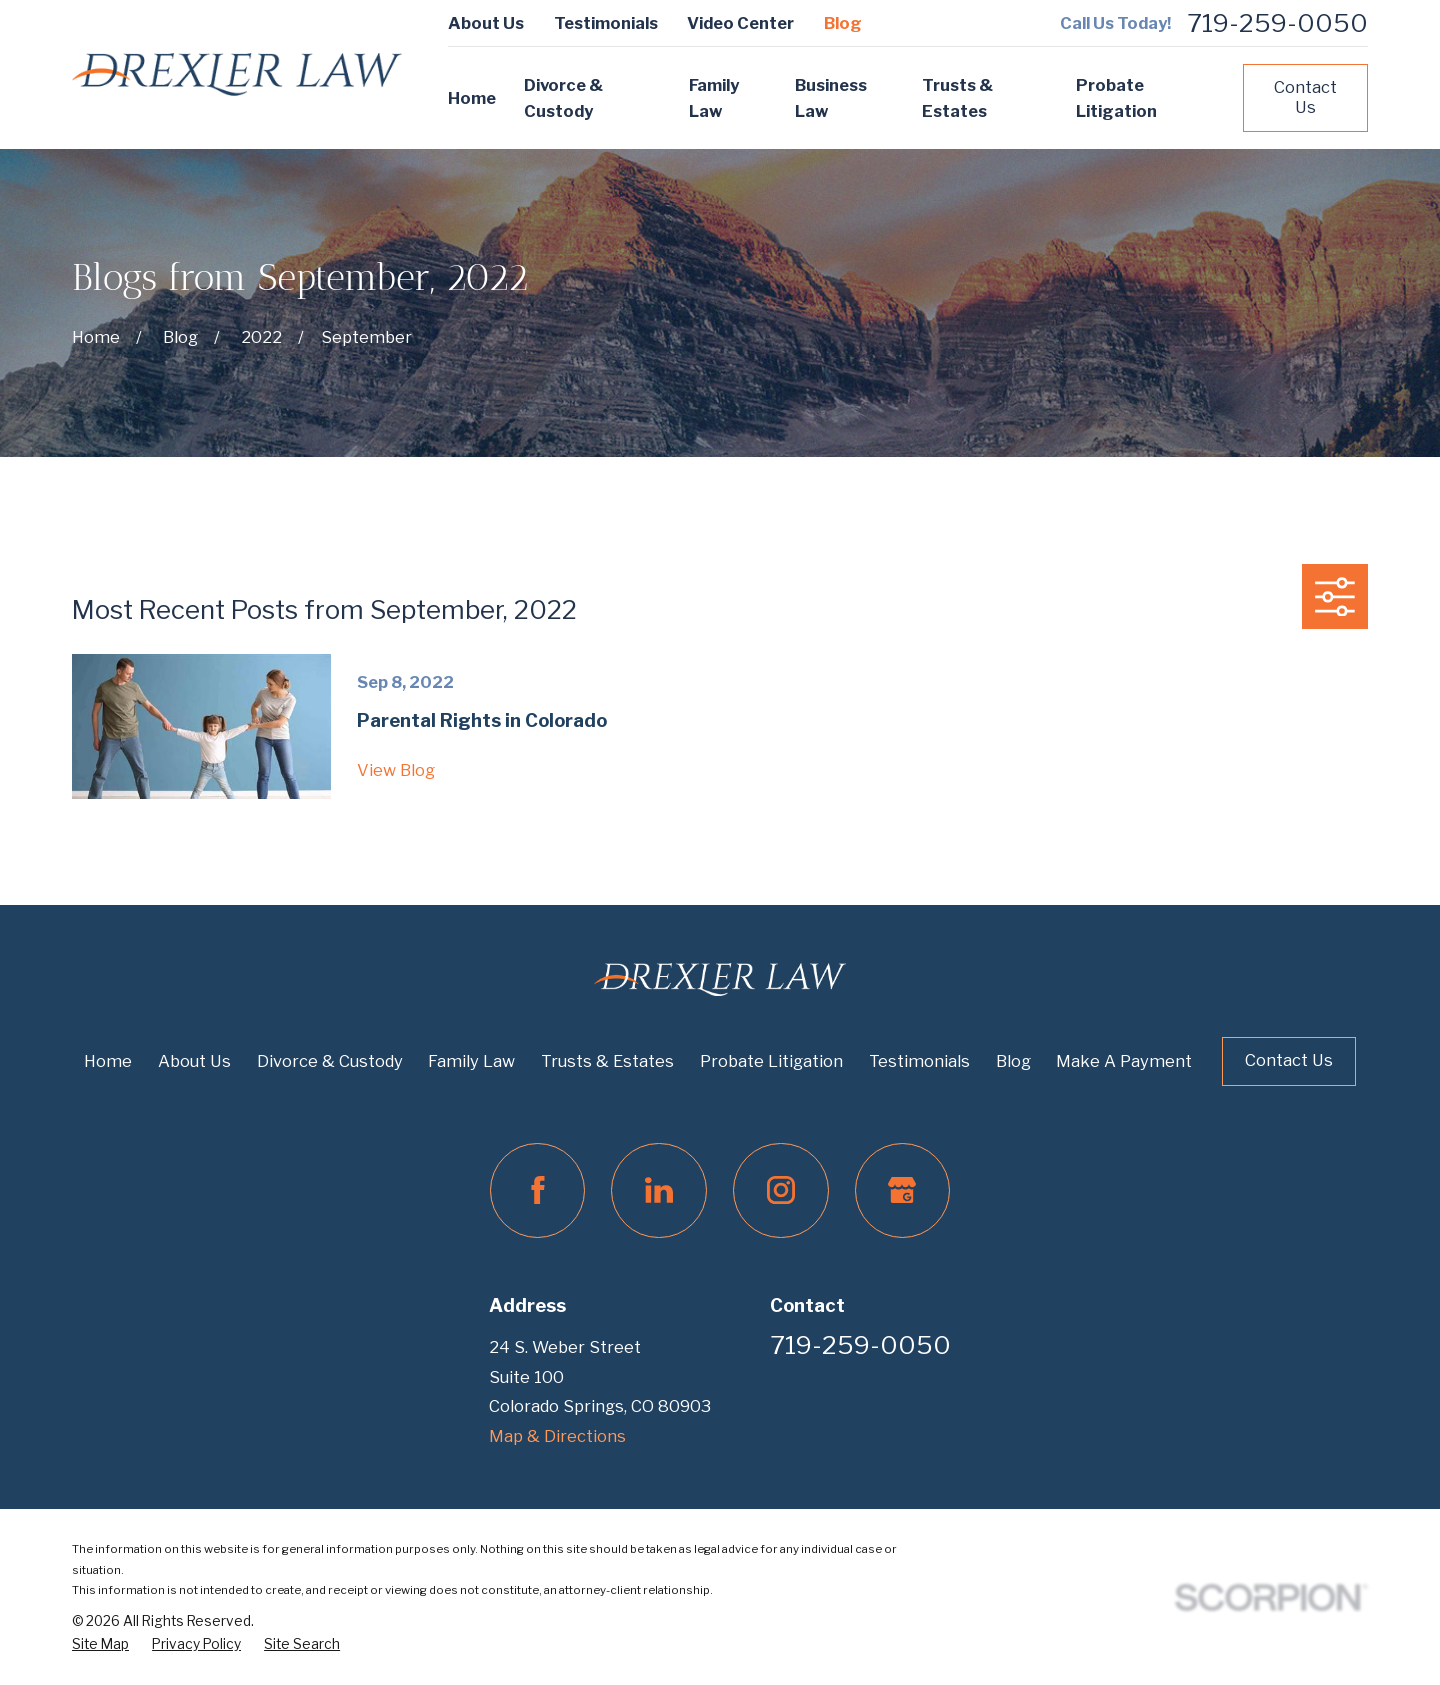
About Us (486, 23)
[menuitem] (100, 1645)
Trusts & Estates (607, 1061)
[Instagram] (781, 1191)
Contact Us (1305, 97)
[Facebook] (538, 1191)
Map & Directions (557, 1436)
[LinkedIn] (659, 1191)
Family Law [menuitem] (714, 98)
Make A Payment (1124, 1061)
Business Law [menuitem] (831, 98)
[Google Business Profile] (903, 1191)
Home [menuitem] (472, 98)
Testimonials (606, 23)
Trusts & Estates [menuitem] (957, 98)
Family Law (471, 1061)
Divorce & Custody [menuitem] (563, 98)
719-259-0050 (1277, 23)
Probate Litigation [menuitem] (1116, 98)
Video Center (740, 23)
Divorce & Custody (330, 1061)
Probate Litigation (771, 1061)
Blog (843, 23)
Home (108, 1061)
